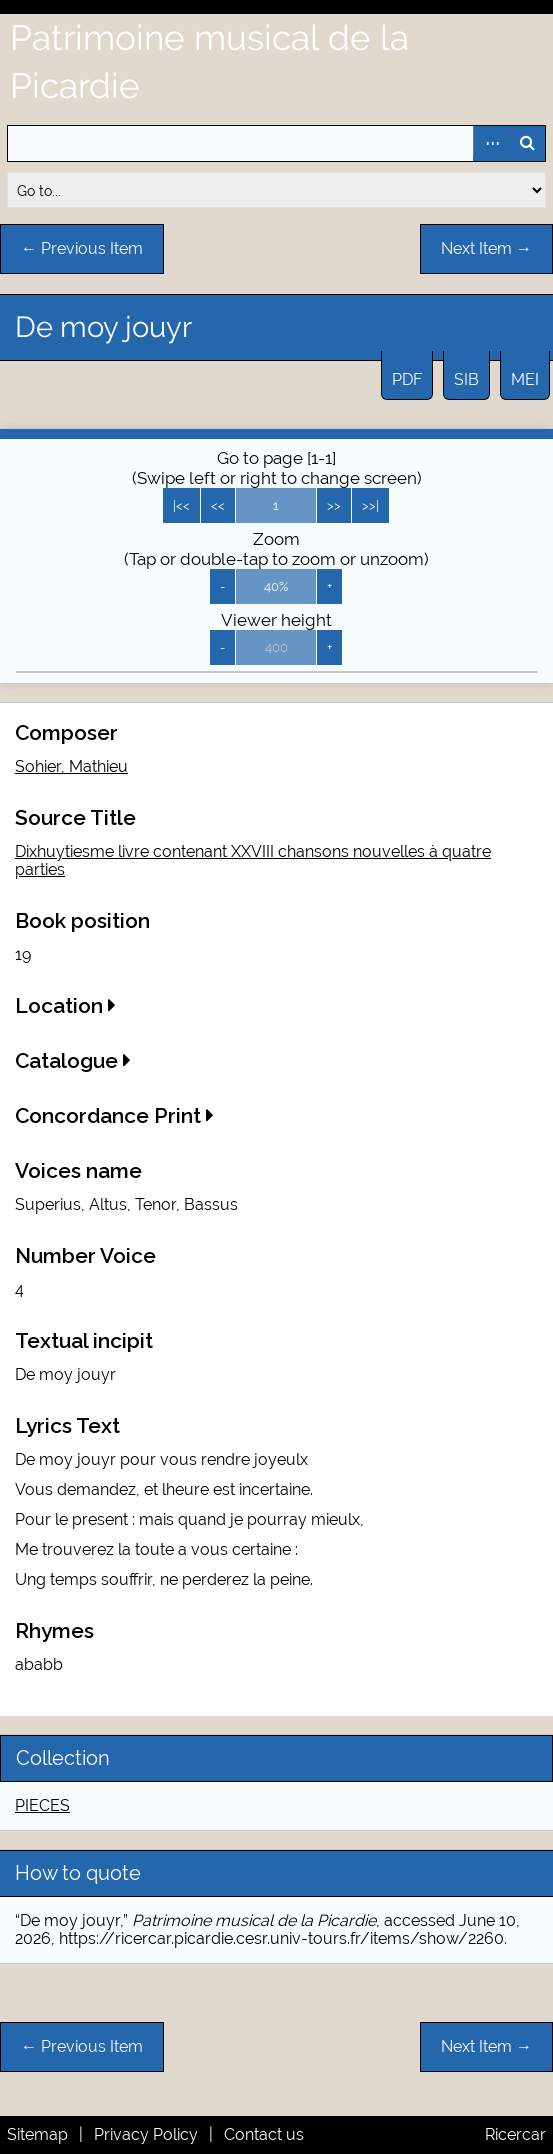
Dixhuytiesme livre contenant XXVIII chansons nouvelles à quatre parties (253, 860)
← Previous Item (82, 248)
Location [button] (65, 1005)
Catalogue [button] (73, 1060)
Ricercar (515, 2134)
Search (527, 143)
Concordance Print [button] (114, 1115)
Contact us (264, 2134)
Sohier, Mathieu (71, 766)
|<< (181, 505)
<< (218, 505)
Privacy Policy (146, 2134)
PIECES (42, 1805)
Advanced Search (491, 143)
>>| (370, 505)
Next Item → (486, 248)
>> (334, 505)
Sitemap (37, 2134)
